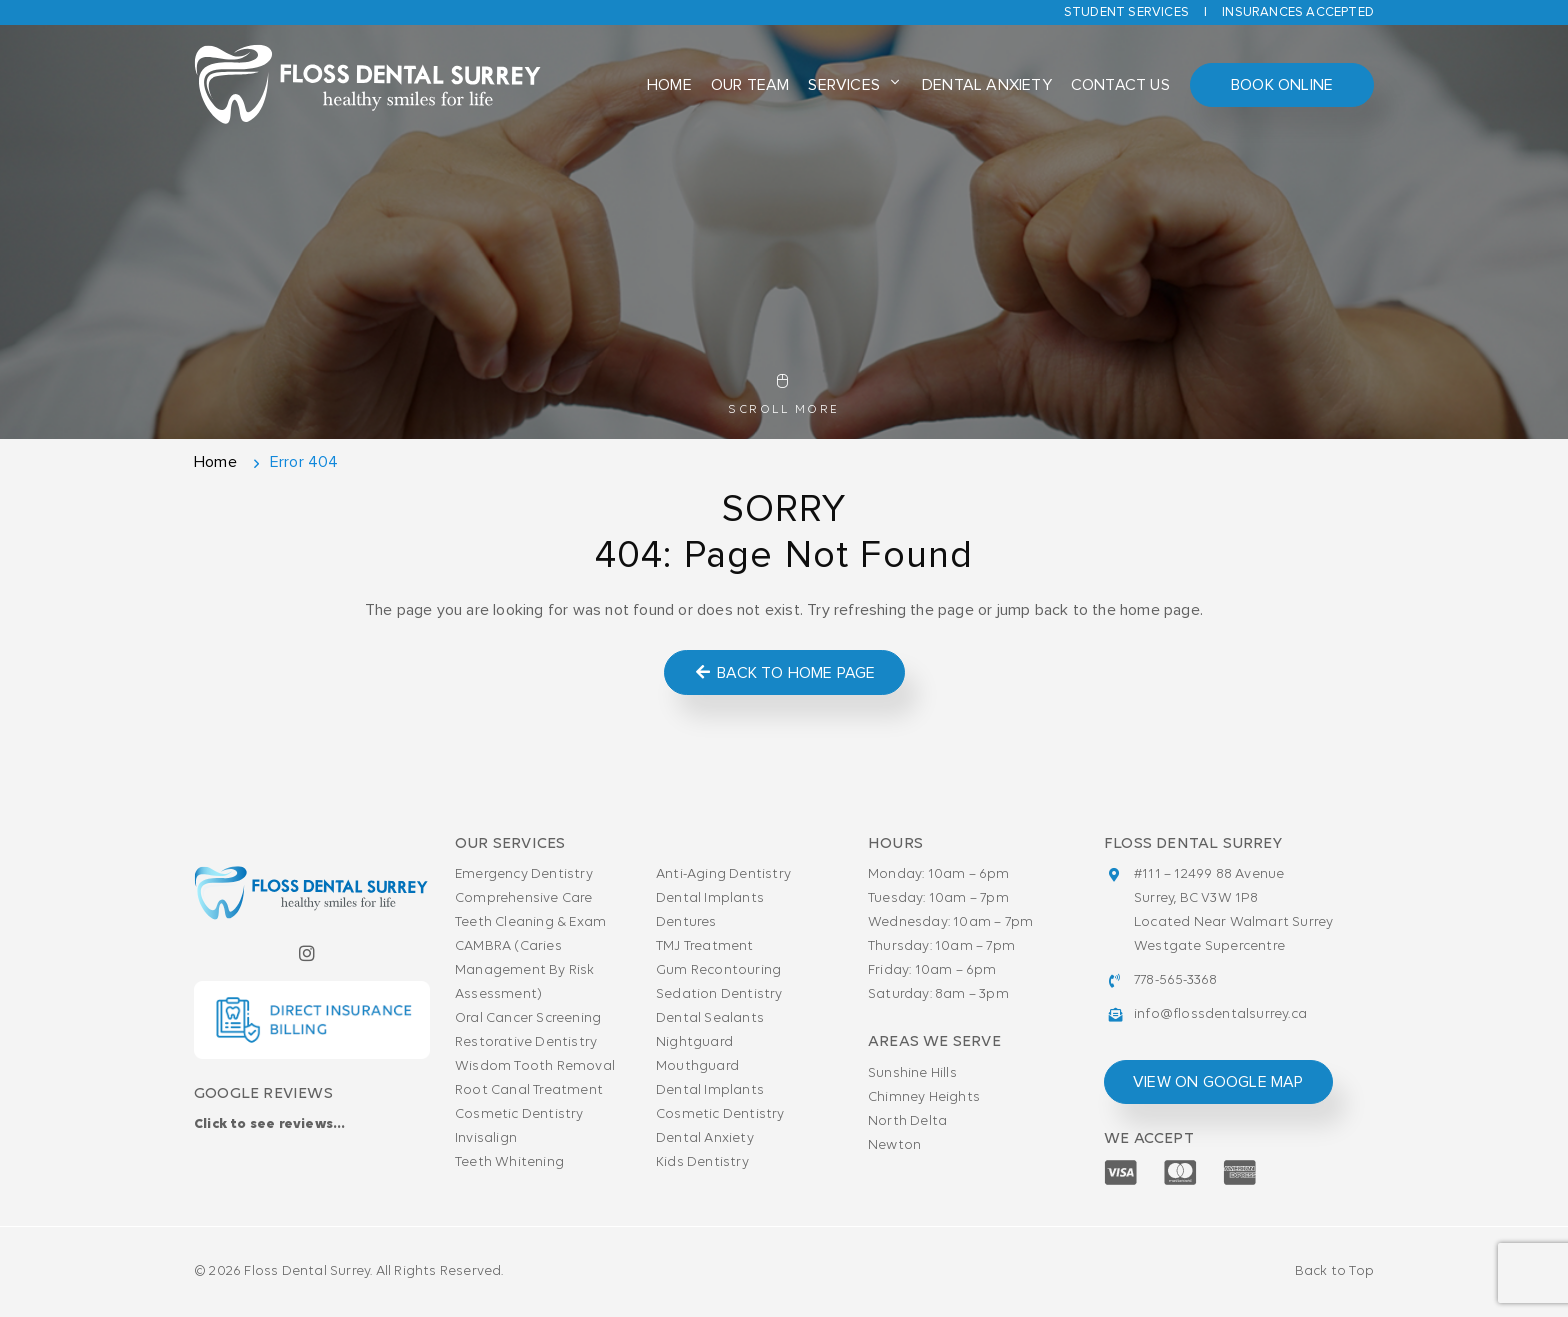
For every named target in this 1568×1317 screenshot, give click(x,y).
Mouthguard (697, 1066)
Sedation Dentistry (719, 994)
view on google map (1218, 1082)
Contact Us (1120, 85)
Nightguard (694, 1042)
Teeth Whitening (509, 1162)
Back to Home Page (784, 672)
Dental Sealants (710, 1018)
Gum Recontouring (718, 970)
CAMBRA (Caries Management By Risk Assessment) (525, 970)
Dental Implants (710, 898)
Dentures (686, 922)
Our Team (750, 85)
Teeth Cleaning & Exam (530, 922)
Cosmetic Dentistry (519, 1114)
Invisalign (486, 1138)
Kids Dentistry (702, 1162)
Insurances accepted (1298, 12)
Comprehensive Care (524, 898)
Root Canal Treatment (529, 1090)
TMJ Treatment (705, 946)
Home (669, 85)
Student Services (1126, 12)
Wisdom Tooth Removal (535, 1066)
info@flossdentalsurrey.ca (1220, 1014)
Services (844, 85)
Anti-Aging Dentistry (723, 874)
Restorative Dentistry (526, 1042)
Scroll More (784, 395)
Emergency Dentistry (524, 874)
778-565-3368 (1175, 980)
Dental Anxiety (987, 85)
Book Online (1282, 85)
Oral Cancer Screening (528, 1018)
